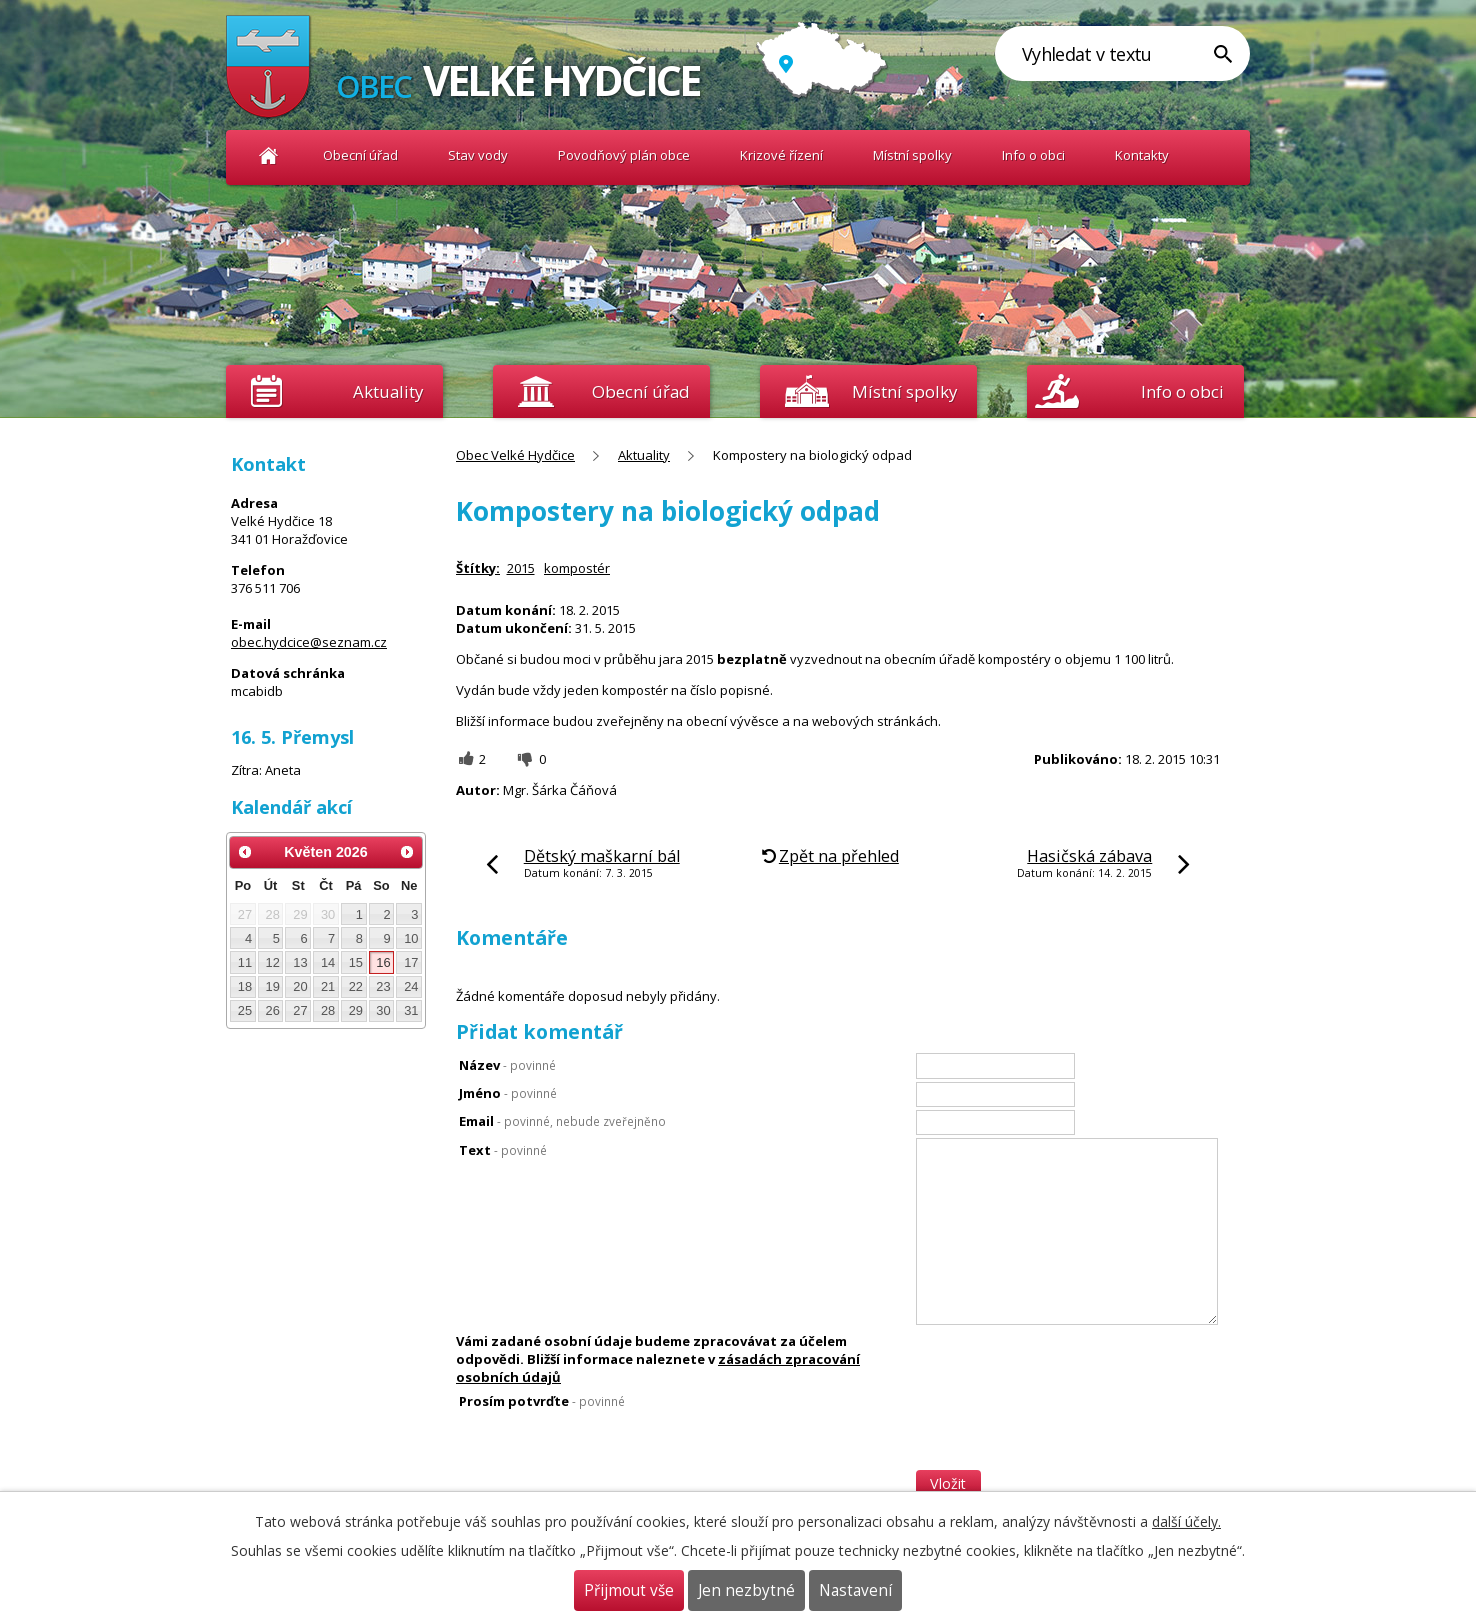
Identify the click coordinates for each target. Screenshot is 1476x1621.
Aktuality (388, 391)
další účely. (1186, 1521)
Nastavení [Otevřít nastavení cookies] (855, 1590)
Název (507, 1065)
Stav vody (478, 155)
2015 (521, 568)
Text (503, 1150)
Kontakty (1142, 155)
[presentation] (1068, 1431)
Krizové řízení (781, 155)
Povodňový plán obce (624, 155)
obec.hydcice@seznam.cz (309, 642)
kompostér (577, 568)
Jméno (508, 1093)
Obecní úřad (360, 155)
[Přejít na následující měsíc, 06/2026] (407, 852)
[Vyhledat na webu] (1122, 53)
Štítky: (478, 568)
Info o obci (1033, 155)
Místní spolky (912, 155)
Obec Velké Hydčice (268, 155)
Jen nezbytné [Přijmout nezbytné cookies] (746, 1590)
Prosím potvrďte (542, 1401)
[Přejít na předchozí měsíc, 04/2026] (245, 852)
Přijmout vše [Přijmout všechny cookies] (629, 1590)
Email (562, 1121)
